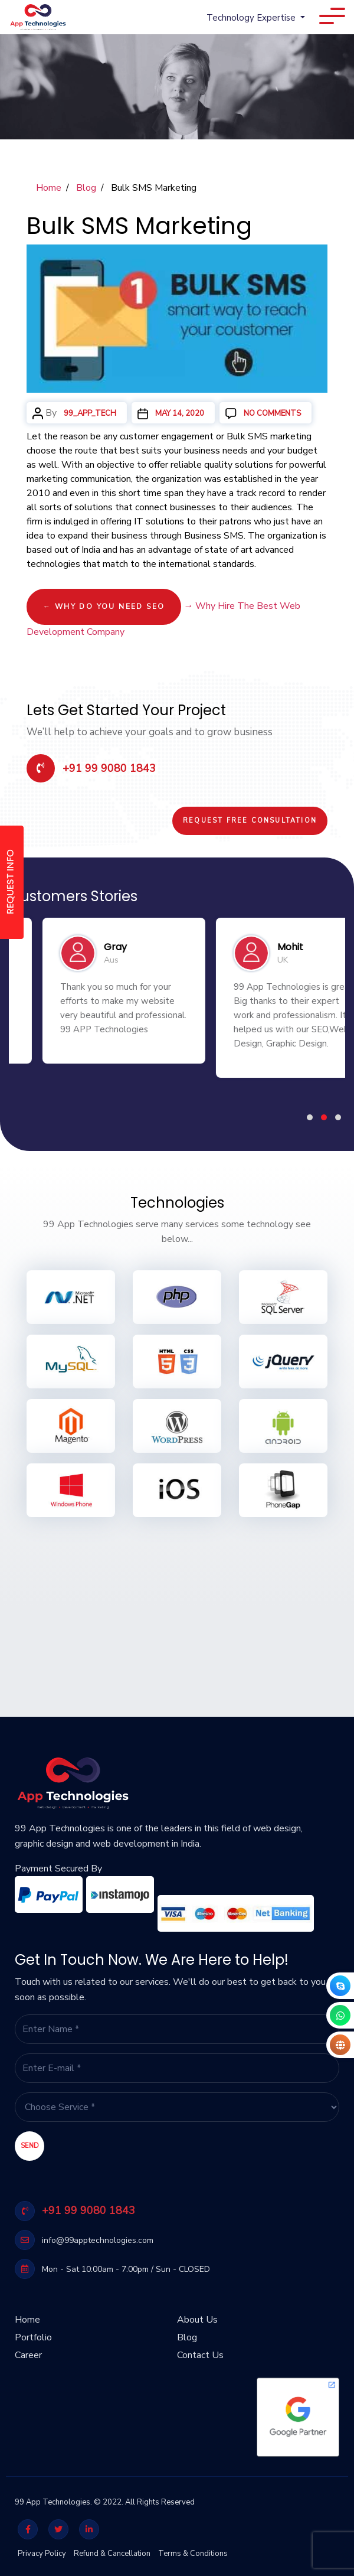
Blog (86, 187)
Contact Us (200, 2350)
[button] (310, 1117)
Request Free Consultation (250, 820)
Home (48, 187)
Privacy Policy (42, 2553)
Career (28, 2350)
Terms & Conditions (193, 2553)
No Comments (275, 413)
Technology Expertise (252, 18)
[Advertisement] (177, 1610)
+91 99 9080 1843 (91, 768)
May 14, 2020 (179, 413)
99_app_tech (90, 413)
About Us (197, 2315)
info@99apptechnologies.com (84, 2240)
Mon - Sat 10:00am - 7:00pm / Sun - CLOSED (112, 2269)
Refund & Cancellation (112, 2553)
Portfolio (33, 2332)
